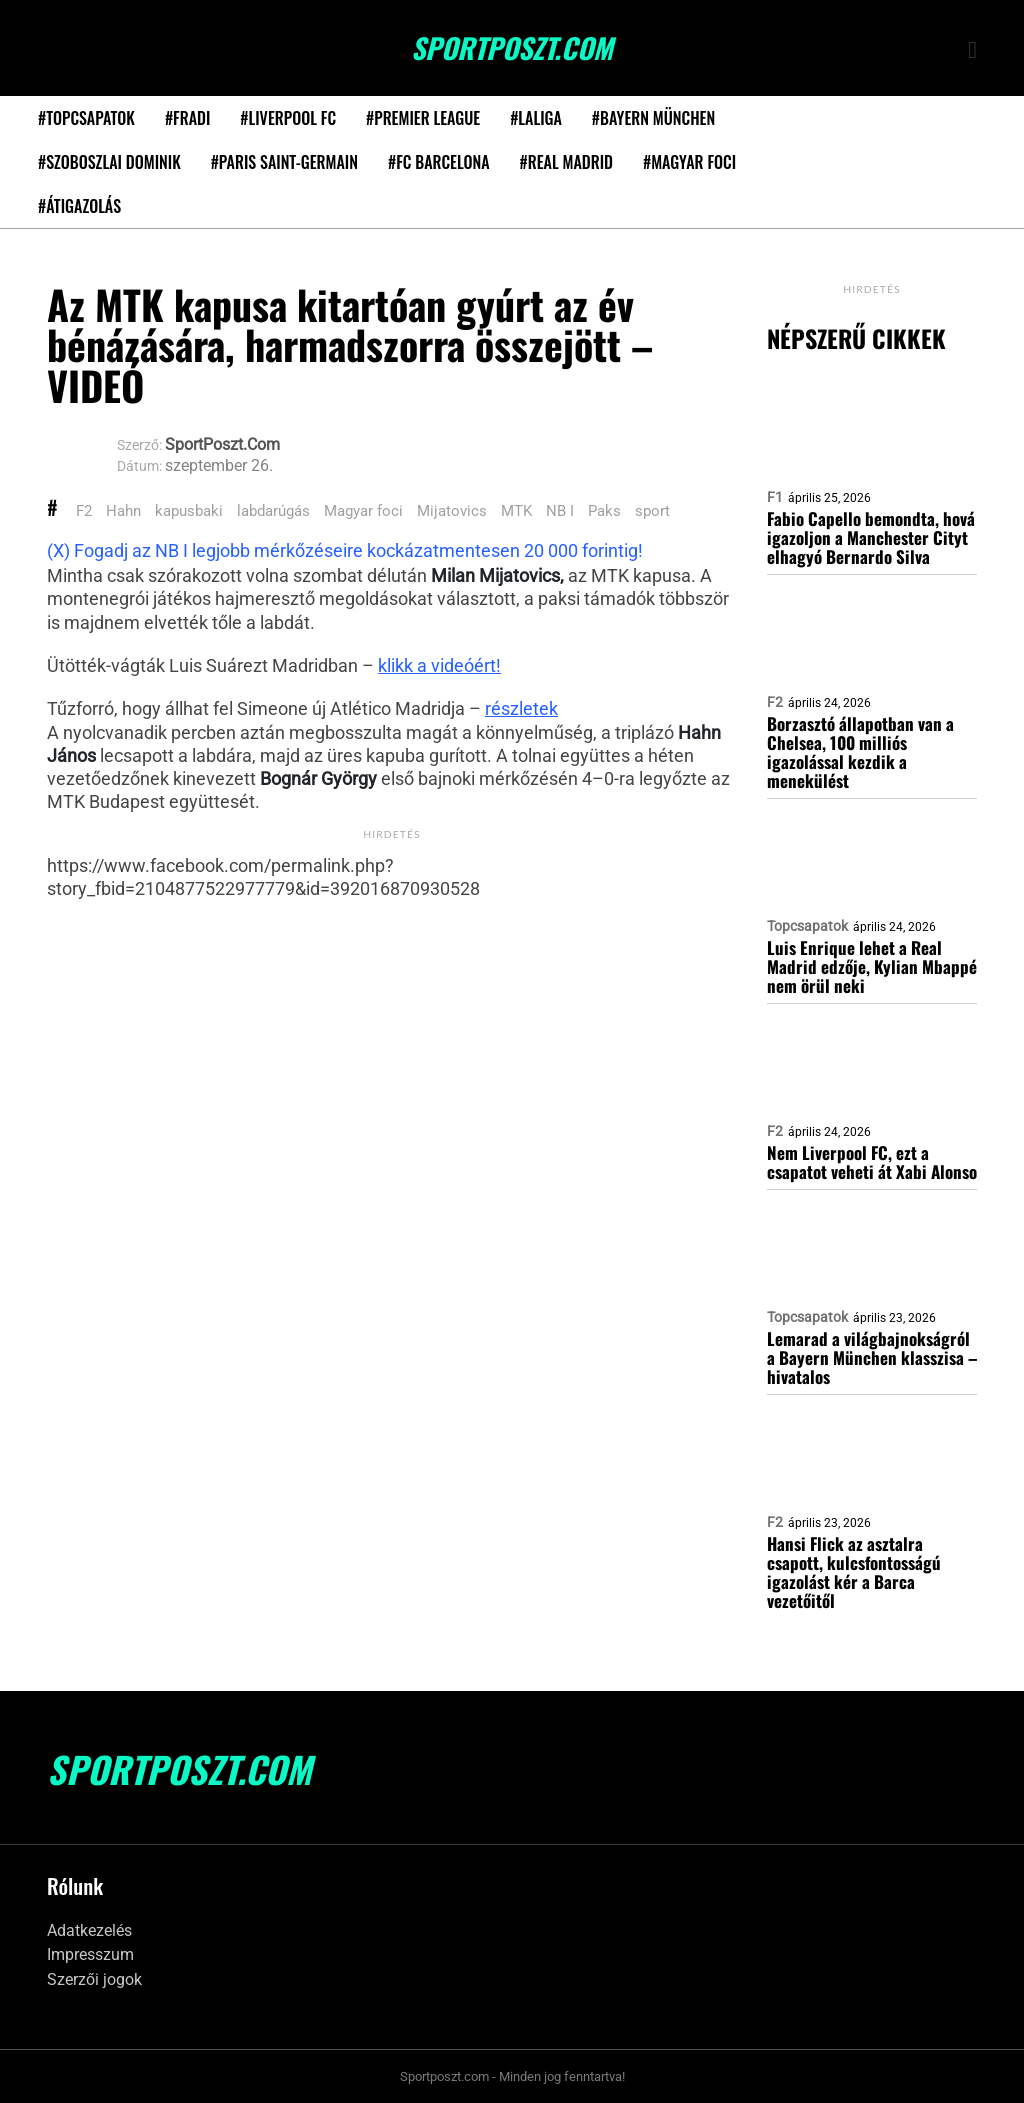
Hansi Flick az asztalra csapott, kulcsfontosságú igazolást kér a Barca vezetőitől (854, 1572)
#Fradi (187, 118)
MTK (516, 511)
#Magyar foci (689, 162)
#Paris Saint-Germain (284, 162)
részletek (521, 708)
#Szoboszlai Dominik (109, 162)
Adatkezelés (89, 1930)
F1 (775, 497)
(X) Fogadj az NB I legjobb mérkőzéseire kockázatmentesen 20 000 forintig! (345, 550)
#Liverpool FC (288, 118)
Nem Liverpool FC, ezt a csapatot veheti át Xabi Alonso (872, 1162)
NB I (560, 511)
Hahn (123, 511)
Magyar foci (363, 511)
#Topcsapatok (86, 118)
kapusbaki (189, 511)
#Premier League (423, 118)
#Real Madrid (566, 162)
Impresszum (90, 1954)
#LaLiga (536, 118)
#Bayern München (653, 118)
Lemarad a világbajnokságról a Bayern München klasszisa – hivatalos (872, 1357)
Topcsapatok (807, 926)
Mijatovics (452, 511)
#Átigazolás (79, 206)
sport (652, 511)
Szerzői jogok (94, 1979)
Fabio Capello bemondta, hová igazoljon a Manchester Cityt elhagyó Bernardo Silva (871, 537)
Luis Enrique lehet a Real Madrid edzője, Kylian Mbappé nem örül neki (872, 966)
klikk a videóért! (439, 665)
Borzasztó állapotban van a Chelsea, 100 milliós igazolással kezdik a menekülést (860, 752)
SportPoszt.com (512, 48)
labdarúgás (273, 511)
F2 (84, 511)
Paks (604, 511)
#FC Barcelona (439, 162)
